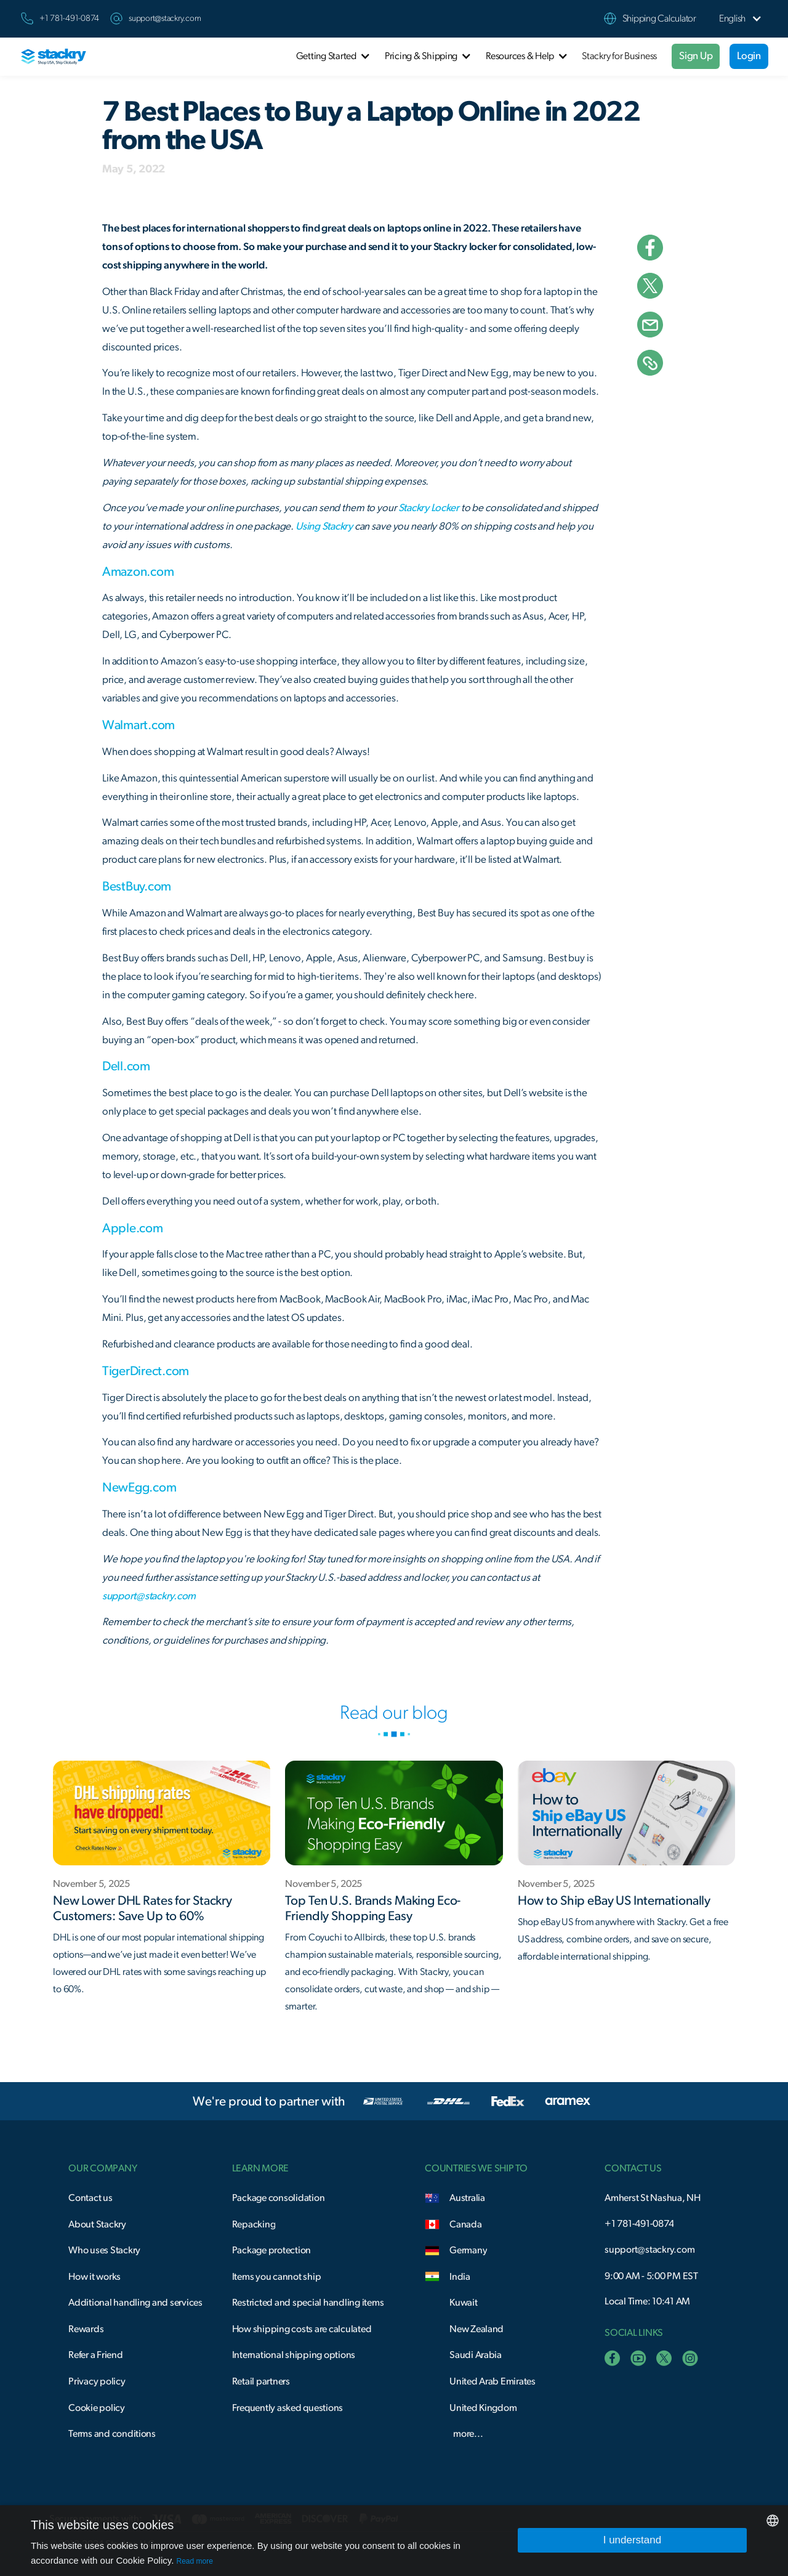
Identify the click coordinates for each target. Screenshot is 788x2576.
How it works (94, 2277)
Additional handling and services (135, 2302)
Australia (467, 2198)
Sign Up (695, 55)
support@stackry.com (165, 18)
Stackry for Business (619, 56)
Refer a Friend (95, 2355)
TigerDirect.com (145, 1371)
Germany (468, 2250)
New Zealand (476, 2329)
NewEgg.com (139, 1487)
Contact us (90, 2198)
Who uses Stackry (104, 2250)
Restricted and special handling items (308, 2302)
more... (468, 2434)
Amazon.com (138, 571)
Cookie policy (96, 2408)
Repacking (254, 2224)
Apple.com (132, 1228)
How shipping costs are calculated (302, 2329)
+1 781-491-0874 (639, 2224)
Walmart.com (138, 725)
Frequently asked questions (287, 2408)
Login (749, 55)
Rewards (85, 2329)
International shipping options (293, 2355)
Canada (465, 2224)
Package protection (271, 2250)
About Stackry (97, 2224)
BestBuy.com (136, 886)
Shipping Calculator (659, 18)
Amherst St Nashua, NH (653, 2198)
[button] (732, 19)
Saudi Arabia (475, 2355)
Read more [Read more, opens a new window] (195, 2561)
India (459, 2277)
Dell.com (126, 1066)
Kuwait (463, 2302)
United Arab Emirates (492, 2381)
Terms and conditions (112, 2434)
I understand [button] (632, 2540)
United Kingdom (483, 2408)
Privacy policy (96, 2381)
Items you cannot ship (276, 2277)
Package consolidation (278, 2198)
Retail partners (261, 2381)
